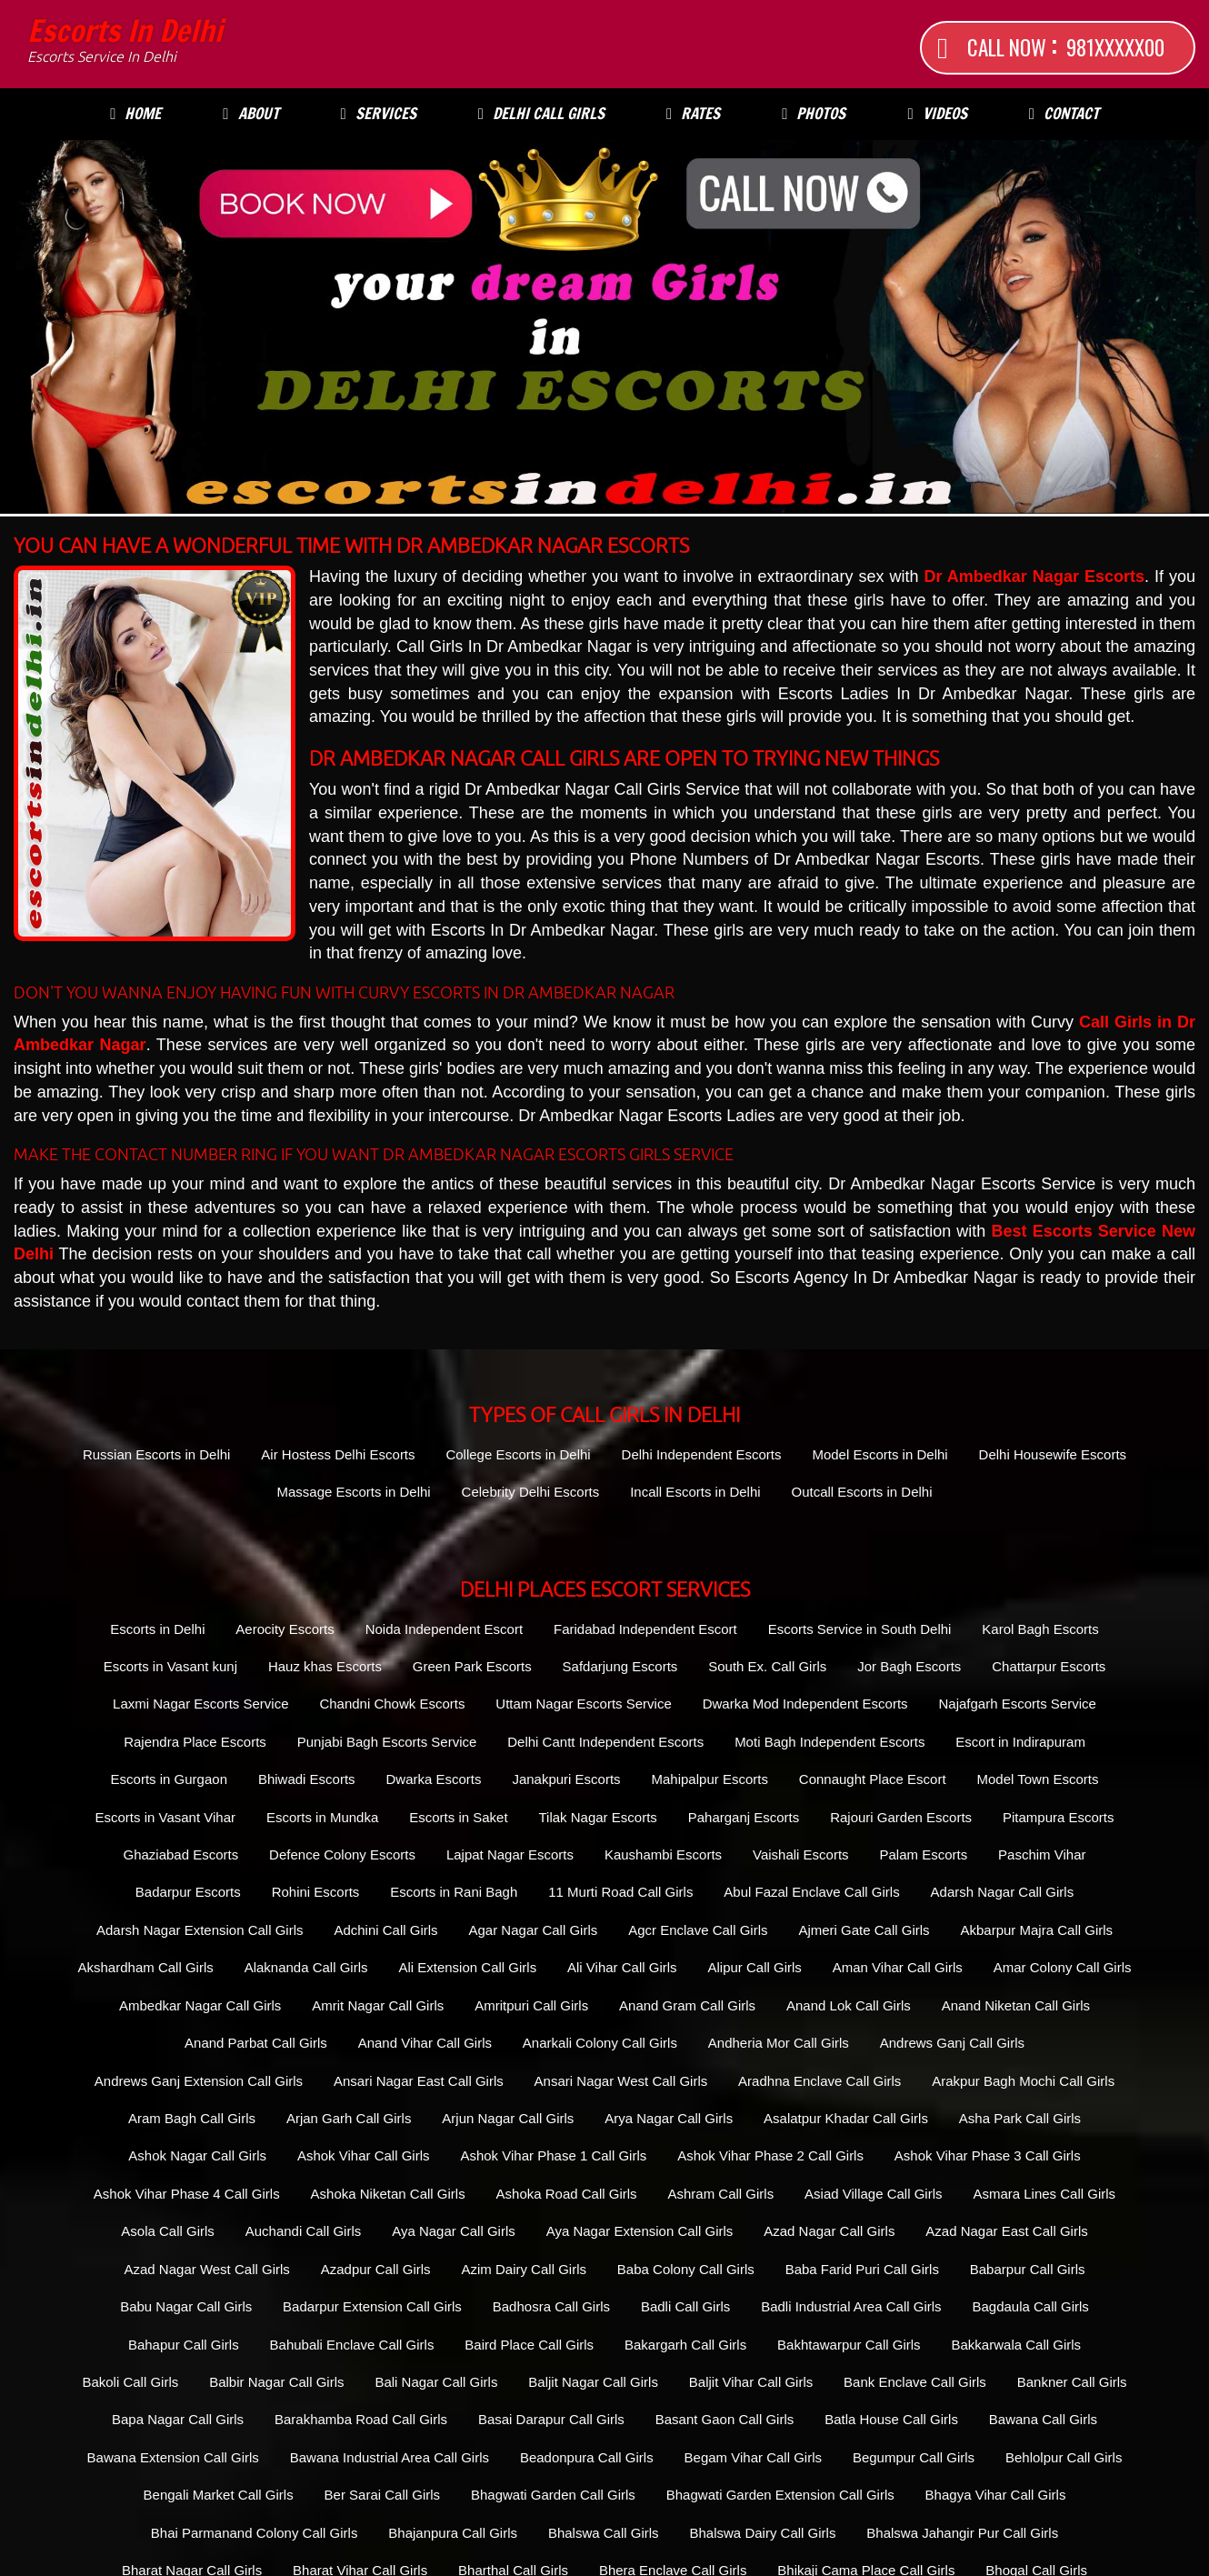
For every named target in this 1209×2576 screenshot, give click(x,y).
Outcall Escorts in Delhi (861, 1491)
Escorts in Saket (458, 1817)
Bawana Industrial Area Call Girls (389, 2457)
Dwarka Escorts (433, 1779)
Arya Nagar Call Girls (668, 2118)
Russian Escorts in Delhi (157, 1454)
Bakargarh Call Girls (685, 2344)
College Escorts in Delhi (517, 1454)
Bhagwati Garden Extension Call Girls (780, 2494)
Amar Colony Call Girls (1063, 1967)
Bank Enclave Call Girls (915, 2382)
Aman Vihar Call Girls (898, 1967)
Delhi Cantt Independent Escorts (605, 1741)
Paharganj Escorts (744, 1817)
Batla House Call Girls (891, 2419)
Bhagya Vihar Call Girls (995, 2494)
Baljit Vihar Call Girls (751, 2382)
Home (135, 113)
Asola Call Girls (168, 2231)
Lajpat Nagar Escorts (510, 1854)
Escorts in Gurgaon (169, 1779)
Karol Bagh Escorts (1040, 1629)
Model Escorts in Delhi (879, 1454)
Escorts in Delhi (125, 40)
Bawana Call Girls (1043, 2419)
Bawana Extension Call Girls (173, 2457)
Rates (693, 113)
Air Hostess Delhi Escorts (338, 1454)
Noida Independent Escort (444, 1629)
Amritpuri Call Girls (531, 2005)
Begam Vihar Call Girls (753, 2457)
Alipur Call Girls (755, 1967)
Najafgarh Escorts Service (1016, 1703)
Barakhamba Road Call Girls (361, 2419)
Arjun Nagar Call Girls (508, 2118)
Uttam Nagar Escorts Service (583, 1703)
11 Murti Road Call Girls (620, 1891)
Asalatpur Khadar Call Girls (846, 2118)
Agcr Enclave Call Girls (697, 1930)
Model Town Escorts (1037, 1779)
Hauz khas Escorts (325, 1666)
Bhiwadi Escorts (306, 1779)
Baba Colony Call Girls (685, 2269)
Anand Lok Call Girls (848, 2005)
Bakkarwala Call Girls (1017, 2344)
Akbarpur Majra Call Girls (1037, 1930)
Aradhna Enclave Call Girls (819, 2081)
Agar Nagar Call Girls (533, 1930)
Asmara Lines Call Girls (1044, 2193)
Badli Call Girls (685, 2306)
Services (378, 113)
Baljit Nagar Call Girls (593, 2382)
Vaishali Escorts (801, 1854)
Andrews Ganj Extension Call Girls (199, 2081)
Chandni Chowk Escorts (392, 1703)
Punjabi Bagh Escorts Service (387, 1741)
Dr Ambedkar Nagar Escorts (1034, 576)
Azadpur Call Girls (376, 2269)
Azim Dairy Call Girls (523, 2269)
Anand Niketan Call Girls (1016, 2005)
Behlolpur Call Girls (1063, 2457)
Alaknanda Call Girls (306, 1967)
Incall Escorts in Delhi (695, 1491)
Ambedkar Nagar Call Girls (200, 2005)
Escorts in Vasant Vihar (165, 1817)
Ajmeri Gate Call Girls (863, 1930)
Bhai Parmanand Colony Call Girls (254, 2533)
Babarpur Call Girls (1027, 2269)
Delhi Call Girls (541, 113)
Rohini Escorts (316, 1891)
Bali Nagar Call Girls (436, 2382)
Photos (813, 113)
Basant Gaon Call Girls (724, 2419)
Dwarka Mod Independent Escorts (805, 1703)
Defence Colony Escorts (342, 1854)
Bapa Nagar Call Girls (178, 2419)
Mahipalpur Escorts (710, 1779)
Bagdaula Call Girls (1030, 2306)
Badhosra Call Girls (551, 2306)
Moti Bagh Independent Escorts (829, 1741)
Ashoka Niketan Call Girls (388, 2193)
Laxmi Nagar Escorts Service (200, 1703)
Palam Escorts (923, 1854)
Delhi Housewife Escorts (1053, 1454)
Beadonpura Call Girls (587, 2457)
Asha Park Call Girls (1020, 2118)
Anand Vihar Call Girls (425, 2042)
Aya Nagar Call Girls (453, 2231)
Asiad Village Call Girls (873, 2193)
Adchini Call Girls (385, 1930)
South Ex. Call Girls (767, 1666)
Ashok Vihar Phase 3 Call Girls (987, 2155)
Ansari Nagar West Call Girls (621, 2081)
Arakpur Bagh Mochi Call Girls (1023, 2081)
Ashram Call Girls (720, 2193)
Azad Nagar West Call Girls (207, 2269)
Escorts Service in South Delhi (860, 1629)
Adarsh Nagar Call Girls (1002, 1891)
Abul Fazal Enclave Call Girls (811, 1891)
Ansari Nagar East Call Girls (419, 2081)
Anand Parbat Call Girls (256, 2042)
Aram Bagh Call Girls (191, 2118)
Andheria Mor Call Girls (778, 2042)
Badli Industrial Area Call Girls (851, 2306)
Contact (1064, 113)
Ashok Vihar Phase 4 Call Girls (187, 2193)
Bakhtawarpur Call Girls (849, 2344)
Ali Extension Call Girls (467, 1967)
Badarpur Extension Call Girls (372, 2306)
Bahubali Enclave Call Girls (352, 2344)
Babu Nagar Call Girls (186, 2306)
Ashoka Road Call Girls (566, 2193)
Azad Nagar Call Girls (829, 2231)
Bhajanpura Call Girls (452, 2533)
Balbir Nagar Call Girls (276, 2382)
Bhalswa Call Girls (603, 2533)
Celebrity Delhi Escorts (531, 1491)
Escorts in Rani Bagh (453, 1891)
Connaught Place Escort (872, 1779)
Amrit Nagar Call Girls (378, 2005)
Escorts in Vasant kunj (170, 1666)
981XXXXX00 (1115, 47)
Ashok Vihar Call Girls (363, 2155)
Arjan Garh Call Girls (349, 2118)
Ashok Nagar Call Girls (197, 2155)
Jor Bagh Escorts (909, 1666)
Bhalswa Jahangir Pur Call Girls (962, 2533)
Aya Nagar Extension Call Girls (640, 2231)
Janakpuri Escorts (566, 1779)
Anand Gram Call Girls (687, 2005)
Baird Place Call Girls (529, 2344)
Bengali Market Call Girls (219, 2494)
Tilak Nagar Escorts (597, 1817)
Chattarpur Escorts (1048, 1666)
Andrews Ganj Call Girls (952, 2042)
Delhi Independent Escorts (702, 1454)
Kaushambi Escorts (663, 1854)
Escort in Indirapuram (1020, 1741)
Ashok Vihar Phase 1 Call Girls (553, 2155)
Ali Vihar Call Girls (622, 1967)
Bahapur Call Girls (183, 2344)
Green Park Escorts (472, 1666)
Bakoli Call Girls (130, 2382)
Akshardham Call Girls (146, 1967)
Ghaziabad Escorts (180, 1854)
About (250, 113)
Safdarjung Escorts (620, 1666)
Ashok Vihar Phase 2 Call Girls (770, 2155)
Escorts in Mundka (322, 1817)
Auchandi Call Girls (303, 2231)
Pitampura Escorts (1058, 1817)
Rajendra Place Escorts (195, 1741)
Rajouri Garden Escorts (901, 1817)
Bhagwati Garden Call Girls (553, 2494)
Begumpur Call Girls (913, 2457)
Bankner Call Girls (1072, 2382)
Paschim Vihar (1041, 1854)
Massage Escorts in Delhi (353, 1491)
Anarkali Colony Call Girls (600, 2042)
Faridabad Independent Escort (645, 1629)
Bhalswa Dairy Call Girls (763, 2533)
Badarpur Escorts (188, 1891)
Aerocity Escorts (284, 1629)
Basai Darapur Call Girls (551, 2419)
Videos (936, 113)
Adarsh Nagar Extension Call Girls (200, 1930)
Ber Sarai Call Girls (383, 2494)
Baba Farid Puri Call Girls (862, 2269)
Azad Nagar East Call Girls (1006, 2231)
